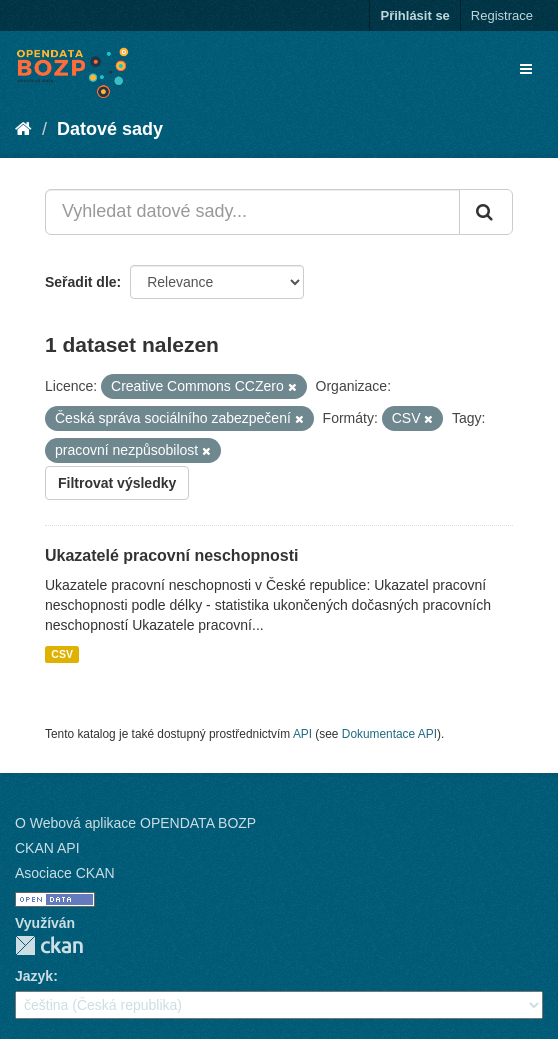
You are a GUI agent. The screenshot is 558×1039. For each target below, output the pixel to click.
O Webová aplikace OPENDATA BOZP (135, 823)
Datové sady (110, 129)
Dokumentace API (389, 734)
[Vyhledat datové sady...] (252, 212)
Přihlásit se (414, 15)
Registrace (502, 15)
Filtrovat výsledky (117, 483)
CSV (62, 654)
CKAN (49, 945)
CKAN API (47, 848)
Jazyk (34, 976)
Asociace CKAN (65, 873)
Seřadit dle (81, 282)
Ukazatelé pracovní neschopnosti (171, 555)
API (302, 734)
